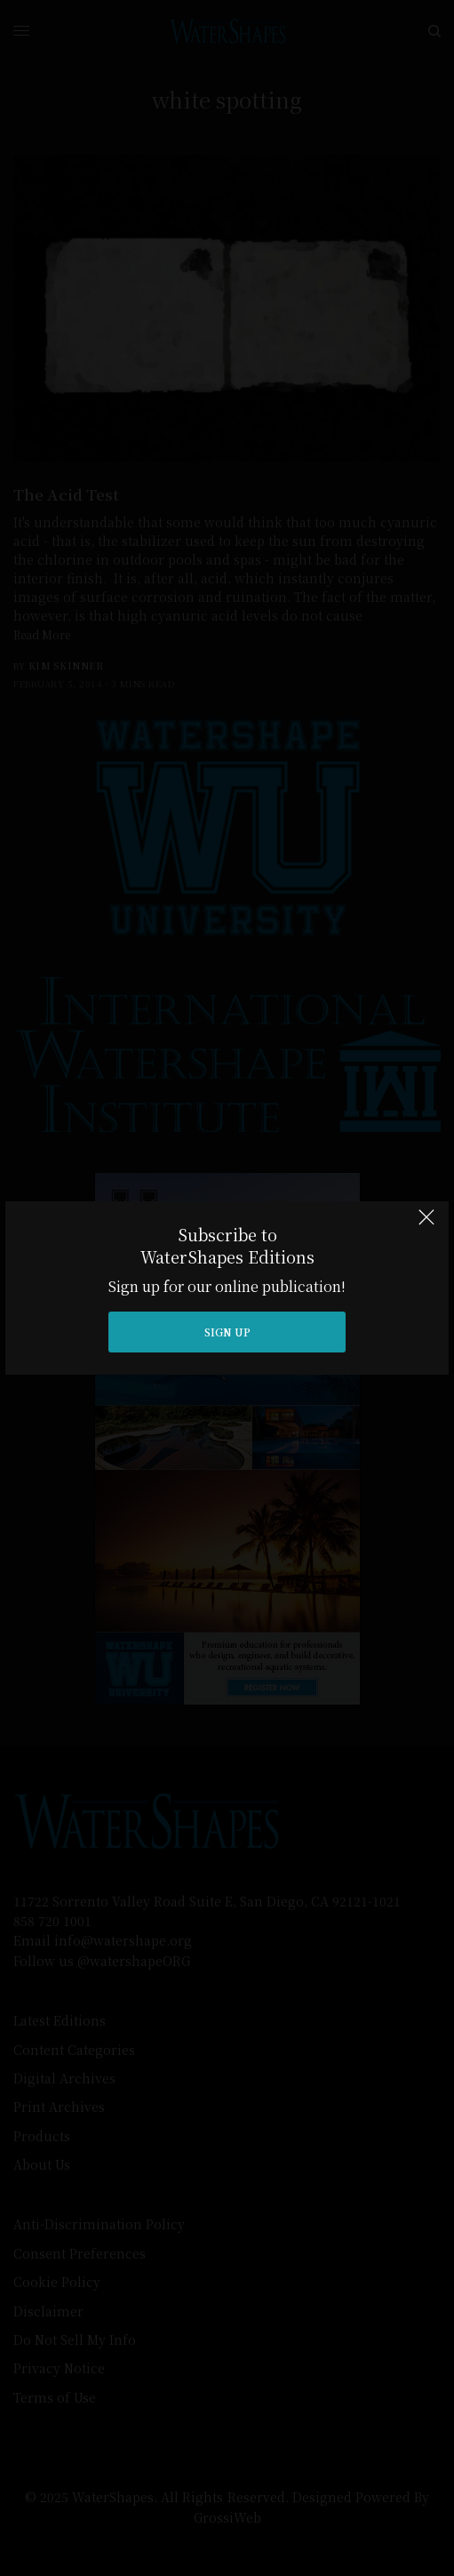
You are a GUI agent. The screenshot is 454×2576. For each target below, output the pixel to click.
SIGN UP (227, 1331)
